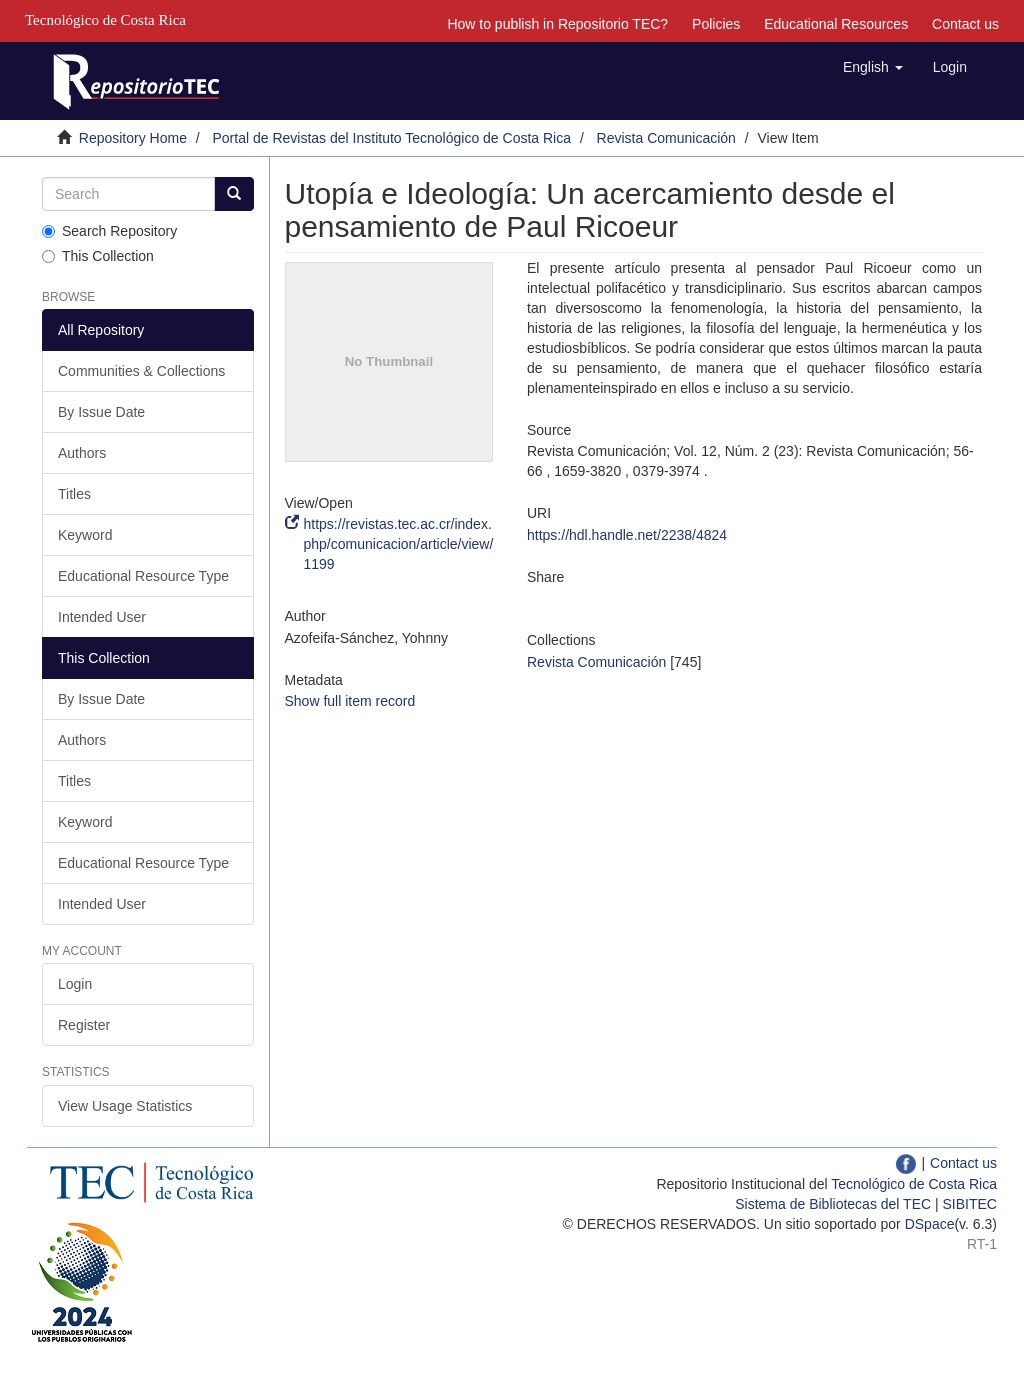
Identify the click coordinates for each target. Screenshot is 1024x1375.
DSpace (930, 1224)
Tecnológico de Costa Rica (914, 1184)
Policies (716, 24)
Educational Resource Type (143, 576)
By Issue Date (101, 412)
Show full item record (350, 701)
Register (84, 1025)
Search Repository (109, 231)
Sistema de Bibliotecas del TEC (833, 1204)
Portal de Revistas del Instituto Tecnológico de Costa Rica (392, 138)
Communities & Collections (141, 371)
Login (75, 984)
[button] (873, 67)
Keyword (85, 535)
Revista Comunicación (666, 138)
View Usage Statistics (125, 1106)
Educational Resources (836, 24)
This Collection (98, 256)
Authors (82, 453)
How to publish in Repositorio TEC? (557, 24)
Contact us (965, 24)
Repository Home (133, 138)
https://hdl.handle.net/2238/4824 (627, 535)
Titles (74, 494)
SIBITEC (970, 1204)
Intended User (102, 617)
